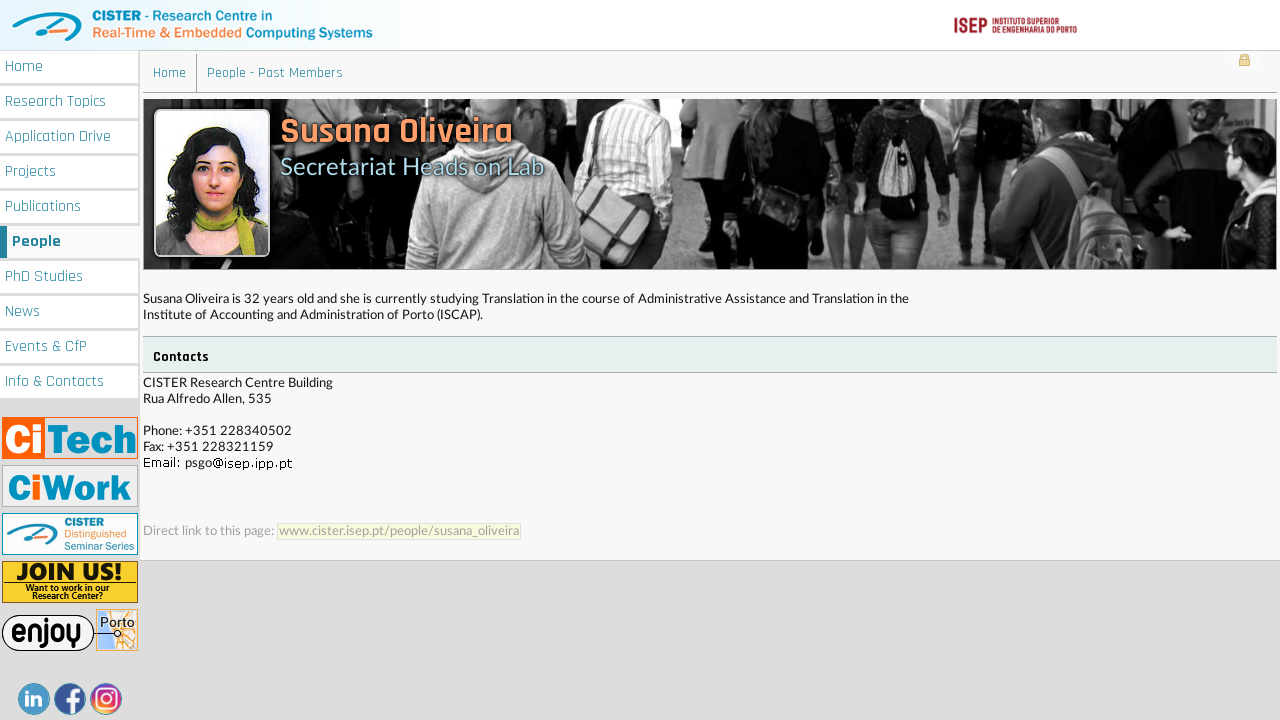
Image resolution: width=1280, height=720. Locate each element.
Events (46, 346)
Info (54, 381)
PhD (44, 276)
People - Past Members (275, 73)
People (36, 241)
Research (55, 101)
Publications (43, 206)
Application (58, 136)
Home (24, 66)
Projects (30, 171)
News (22, 311)
